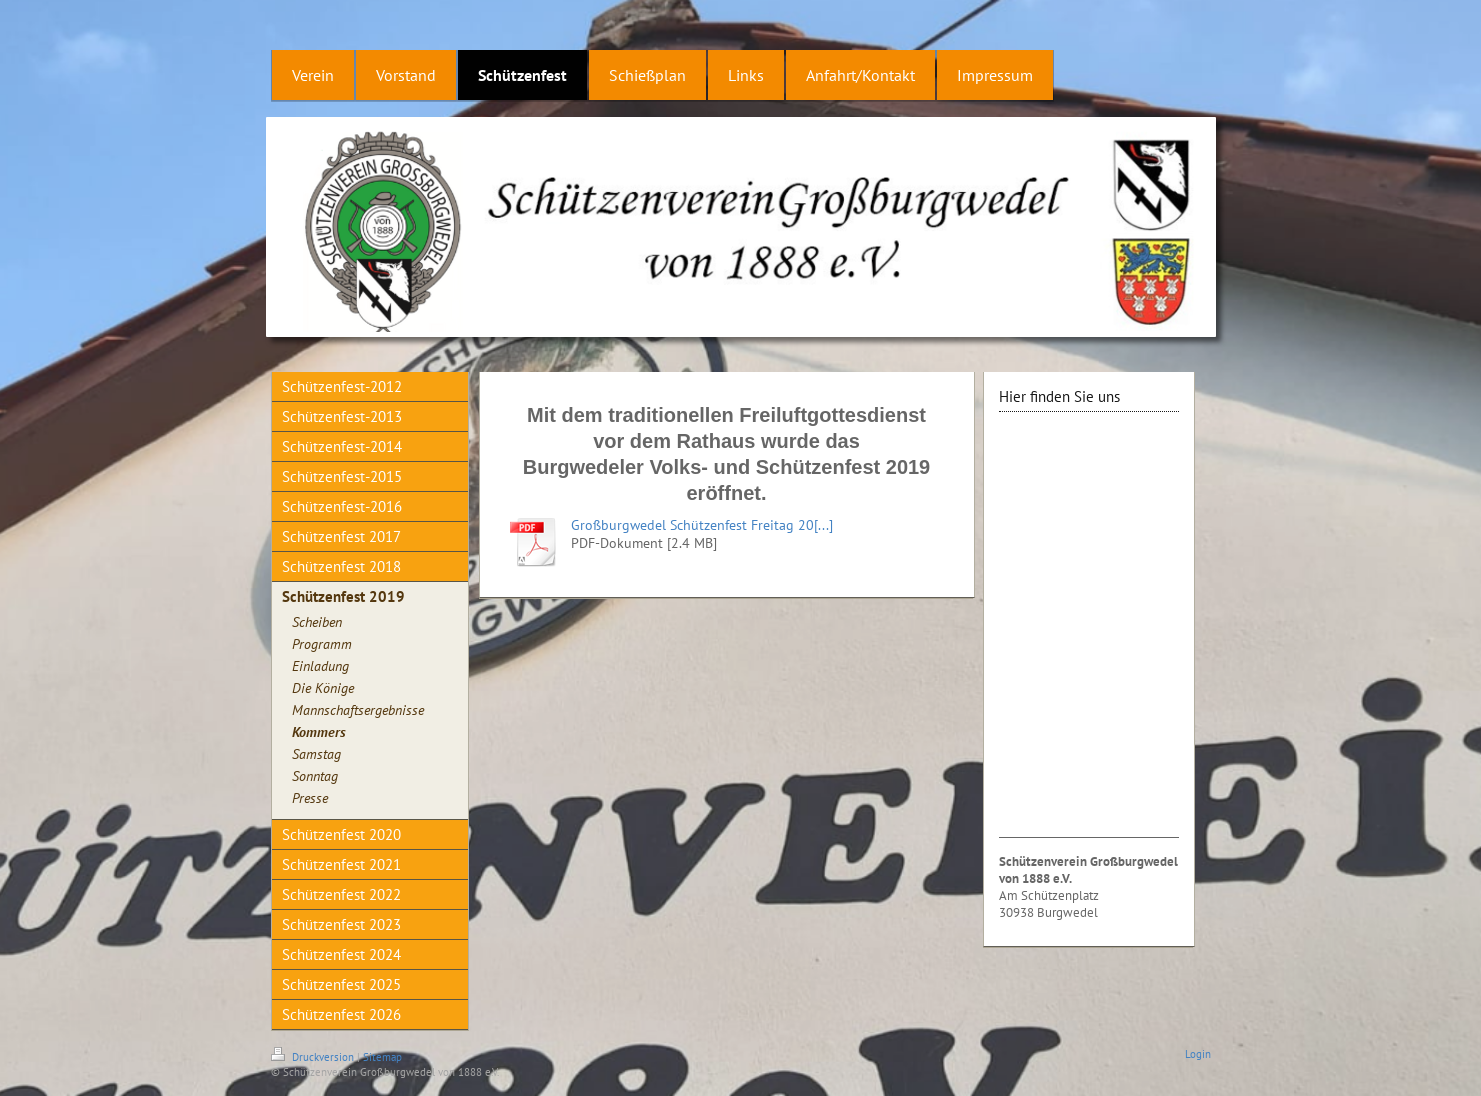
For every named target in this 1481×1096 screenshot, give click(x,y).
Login (1198, 1054)
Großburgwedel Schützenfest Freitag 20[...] (702, 525)
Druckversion (314, 1057)
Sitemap (382, 1057)
